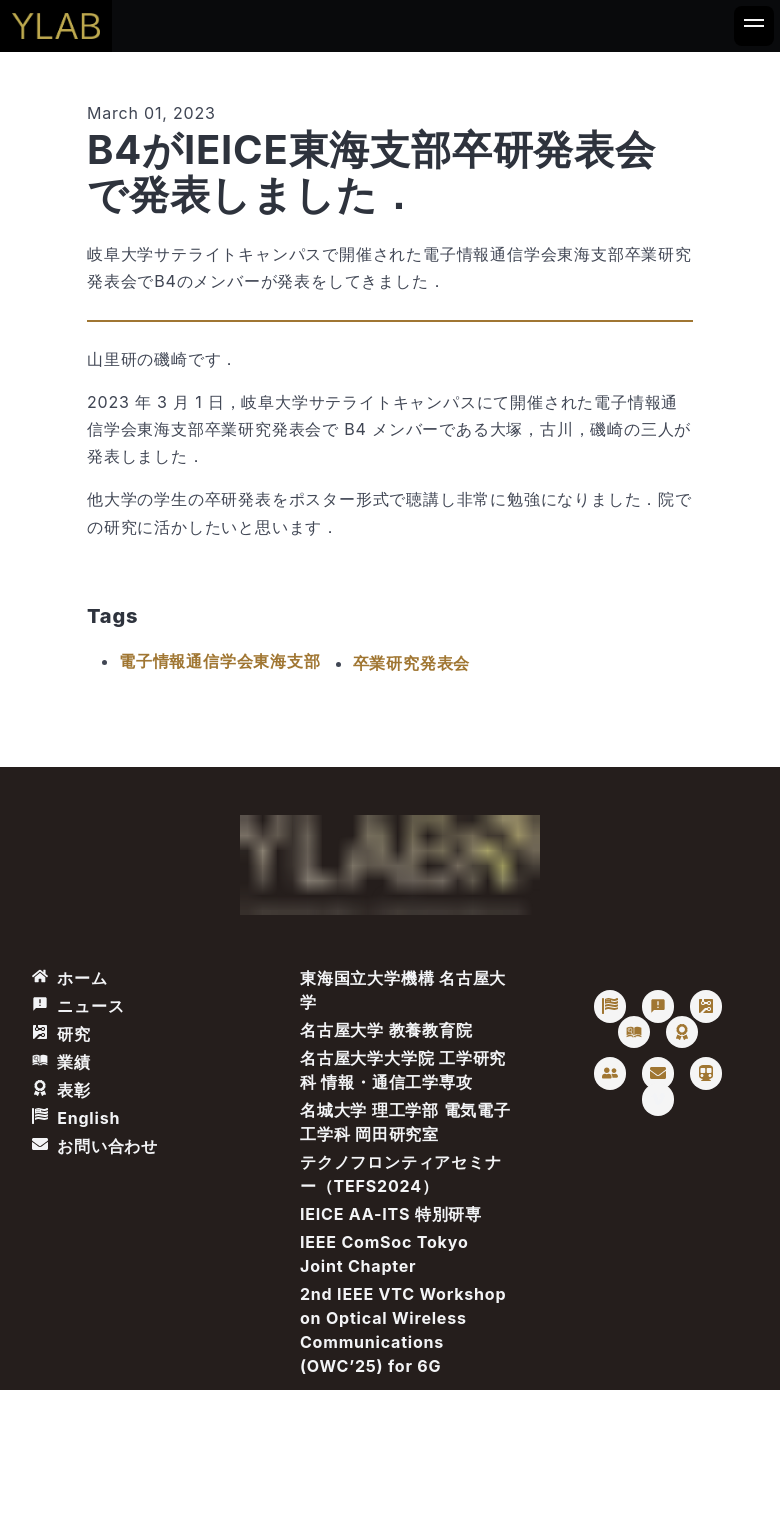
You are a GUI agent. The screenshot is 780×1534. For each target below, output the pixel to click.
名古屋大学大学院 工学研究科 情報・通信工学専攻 (403, 1070)
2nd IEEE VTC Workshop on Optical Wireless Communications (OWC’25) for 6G (403, 1330)
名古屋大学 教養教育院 (386, 1030)
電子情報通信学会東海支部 (220, 661)
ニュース (78, 1006)
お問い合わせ (95, 1146)
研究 (61, 1034)
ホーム (70, 978)
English (76, 1118)
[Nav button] (754, 26)
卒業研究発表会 (412, 663)
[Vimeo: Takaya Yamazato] (658, 1099)
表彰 (61, 1090)
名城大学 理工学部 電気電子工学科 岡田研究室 (405, 1122)
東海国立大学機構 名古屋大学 (403, 990)
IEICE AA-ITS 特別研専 (391, 1214)
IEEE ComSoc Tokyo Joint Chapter (384, 1254)
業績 (61, 1062)
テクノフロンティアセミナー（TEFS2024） (401, 1174)
